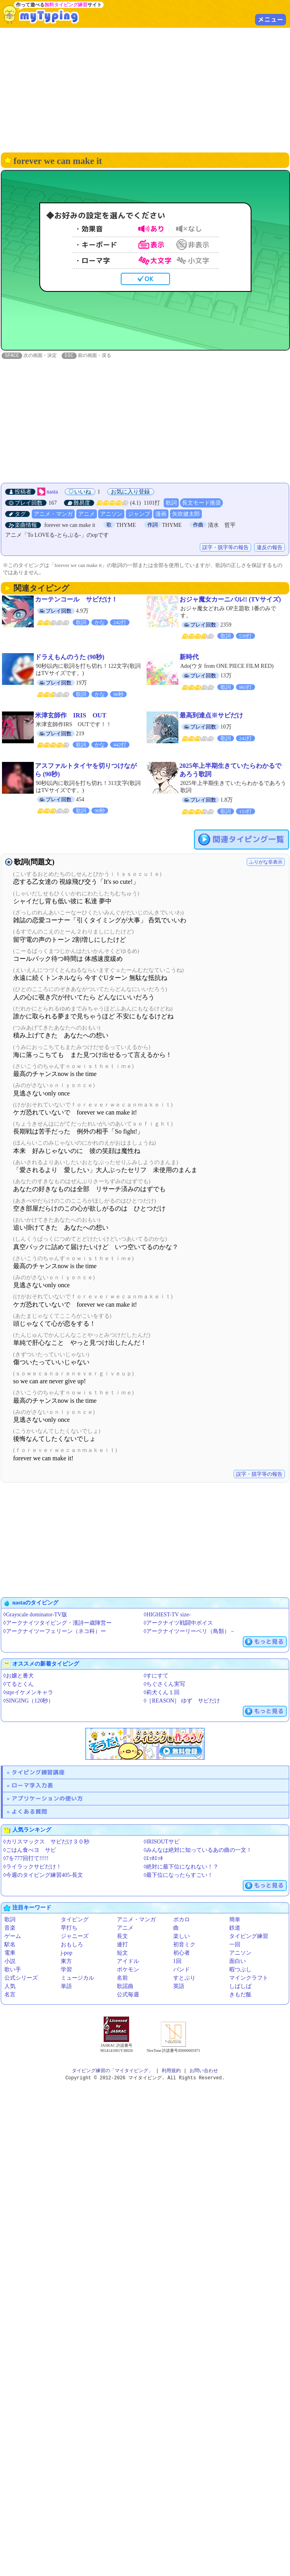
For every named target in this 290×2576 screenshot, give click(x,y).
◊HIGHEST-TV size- (167, 1615)
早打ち (69, 1928)
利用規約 (171, 2071)
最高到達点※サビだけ (211, 715)
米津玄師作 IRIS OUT (70, 715)
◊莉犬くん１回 (162, 1693)
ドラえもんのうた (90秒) (69, 657)
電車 (9, 1953)
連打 (122, 1945)
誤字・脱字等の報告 (225, 548)
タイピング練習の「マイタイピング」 (112, 2071)
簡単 (234, 1920)
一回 (234, 1945)
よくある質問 (29, 1812)
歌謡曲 (125, 1987)
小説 (9, 1962)
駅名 (9, 1945)
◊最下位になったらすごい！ (178, 1875)
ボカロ (181, 1920)
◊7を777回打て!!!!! (25, 1859)
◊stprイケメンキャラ (28, 1693)
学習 (66, 1970)
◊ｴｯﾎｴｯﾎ (153, 1859)
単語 (66, 1987)
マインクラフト (248, 1978)
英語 (178, 1987)
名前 (122, 1978)
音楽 (9, 1928)
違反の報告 (269, 548)
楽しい (181, 1937)
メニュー (270, 19)
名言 (9, 1995)
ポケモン (128, 1970)
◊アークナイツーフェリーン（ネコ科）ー (54, 1632)
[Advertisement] (145, 89)
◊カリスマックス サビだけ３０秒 (46, 1842)
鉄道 (234, 1928)
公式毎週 (128, 1995)
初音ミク (184, 1945)
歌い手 (12, 1970)
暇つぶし (240, 1970)
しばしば (240, 1987)
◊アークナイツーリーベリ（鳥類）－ (190, 1632)
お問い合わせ (203, 2071)
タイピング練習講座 (38, 1772)
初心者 (181, 1953)
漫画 (160, 514)
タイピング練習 (248, 1937)
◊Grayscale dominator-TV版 (35, 1615)
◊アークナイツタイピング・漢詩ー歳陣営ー (57, 1623)
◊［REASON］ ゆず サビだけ (182, 1701)
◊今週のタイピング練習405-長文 (43, 1875)
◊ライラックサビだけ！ (32, 1867)
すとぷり (184, 1978)
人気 (9, 1987)
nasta (52, 492)
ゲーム (12, 1937)
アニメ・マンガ (53, 514)
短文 (122, 1953)
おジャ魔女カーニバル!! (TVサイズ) (230, 599)
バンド (181, 1970)
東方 (66, 1962)
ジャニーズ (75, 1937)
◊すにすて (156, 1676)
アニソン (111, 514)
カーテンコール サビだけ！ (76, 599)
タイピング (75, 1920)
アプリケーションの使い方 (47, 1799)
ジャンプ (139, 514)
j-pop (67, 1953)
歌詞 (171, 503)
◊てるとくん (18, 1684)
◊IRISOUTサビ (162, 1842)
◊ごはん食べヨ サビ (29, 1850)
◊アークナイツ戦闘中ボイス (178, 1623)
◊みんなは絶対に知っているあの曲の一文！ (198, 1850)
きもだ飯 (240, 1995)
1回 (177, 1962)
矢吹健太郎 (186, 514)
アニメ (86, 514)
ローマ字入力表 (32, 1786)
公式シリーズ (21, 1978)
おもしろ (72, 1945)
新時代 (189, 657)
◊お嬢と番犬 (18, 1676)
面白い (237, 1962)
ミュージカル (77, 1978)
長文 (122, 1937)
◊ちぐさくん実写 (165, 1684)
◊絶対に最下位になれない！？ (181, 1867)
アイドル (128, 1962)
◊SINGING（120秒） (28, 1701)
